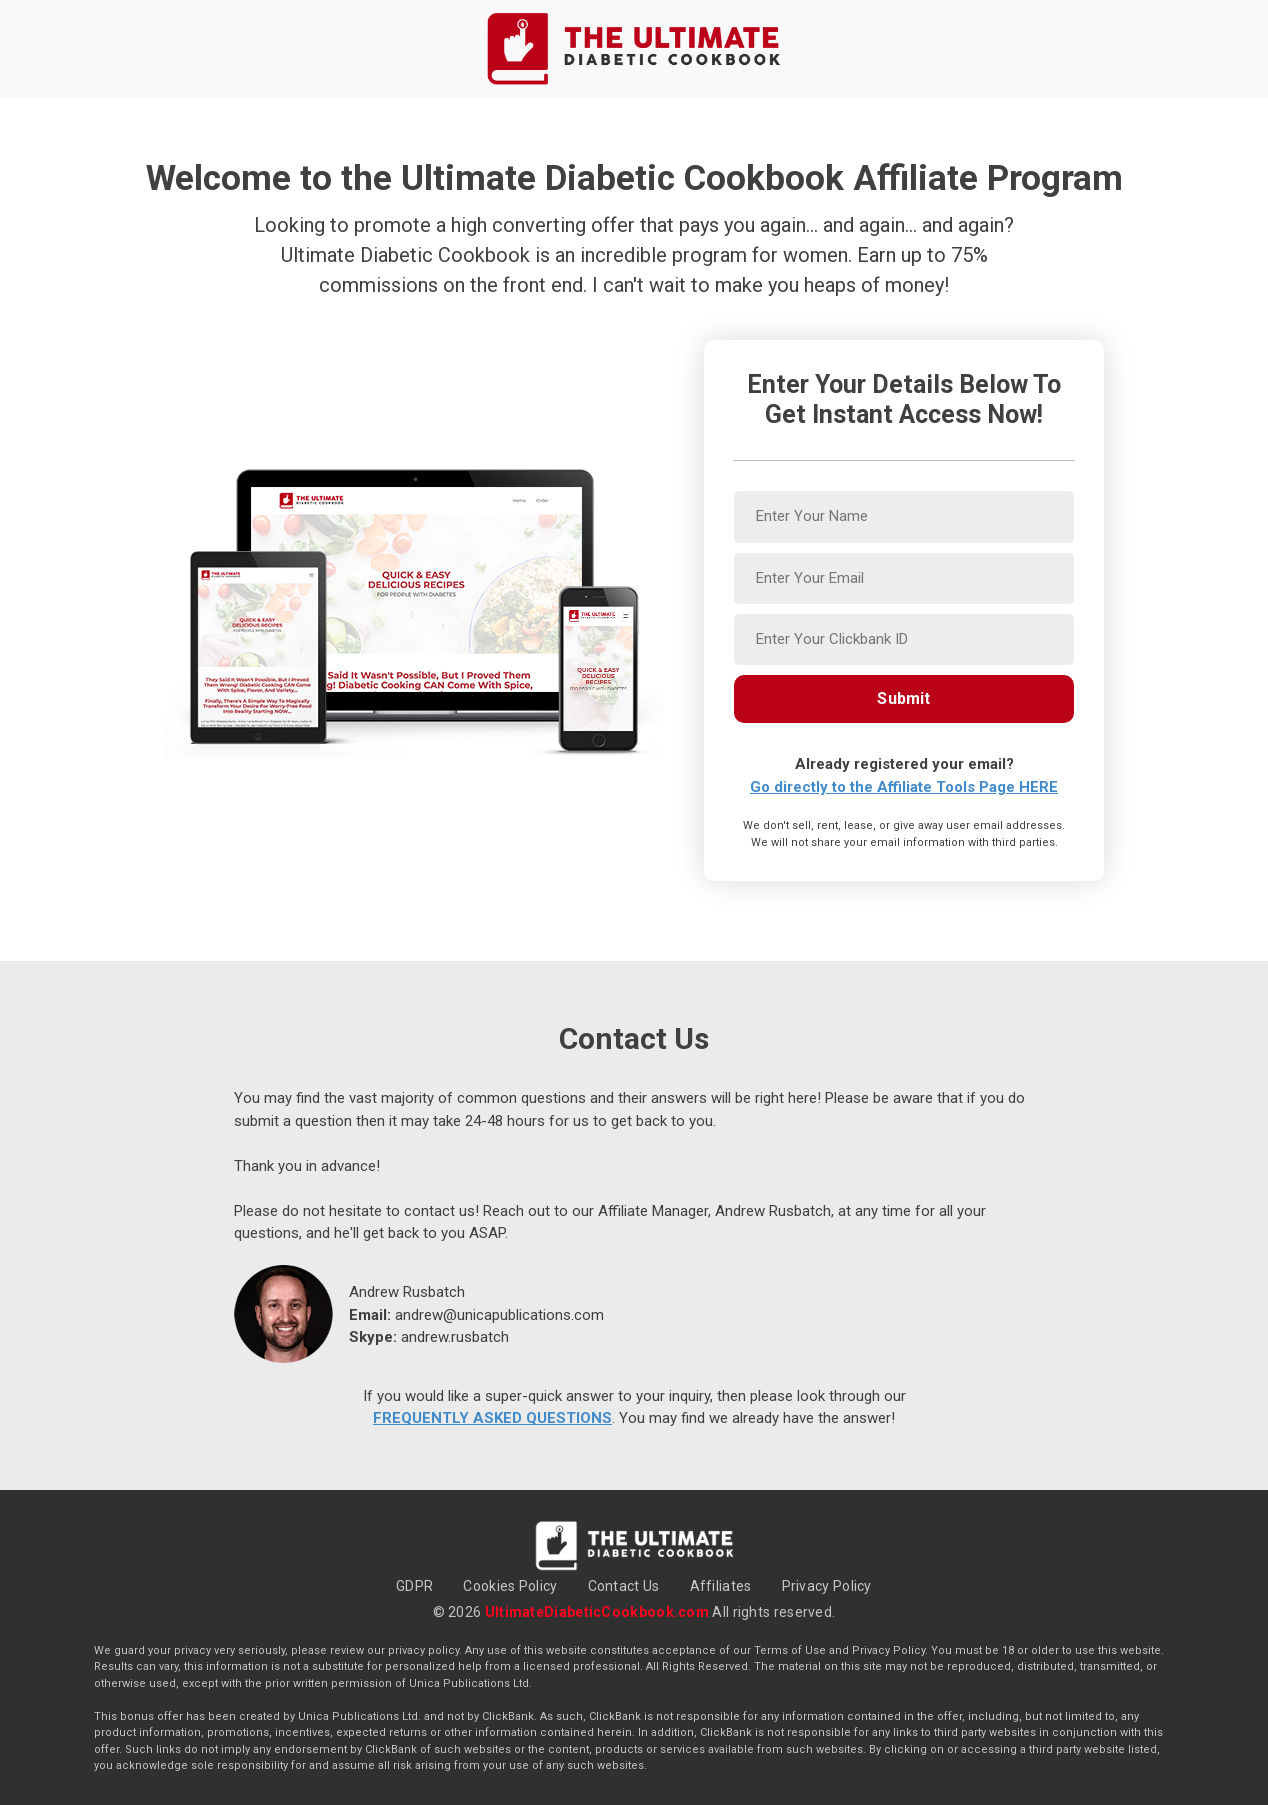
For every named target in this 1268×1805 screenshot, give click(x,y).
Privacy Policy (827, 1586)
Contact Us (624, 1586)
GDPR (414, 1586)
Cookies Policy (510, 1586)
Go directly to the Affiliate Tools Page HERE (904, 787)
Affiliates (721, 1586)
